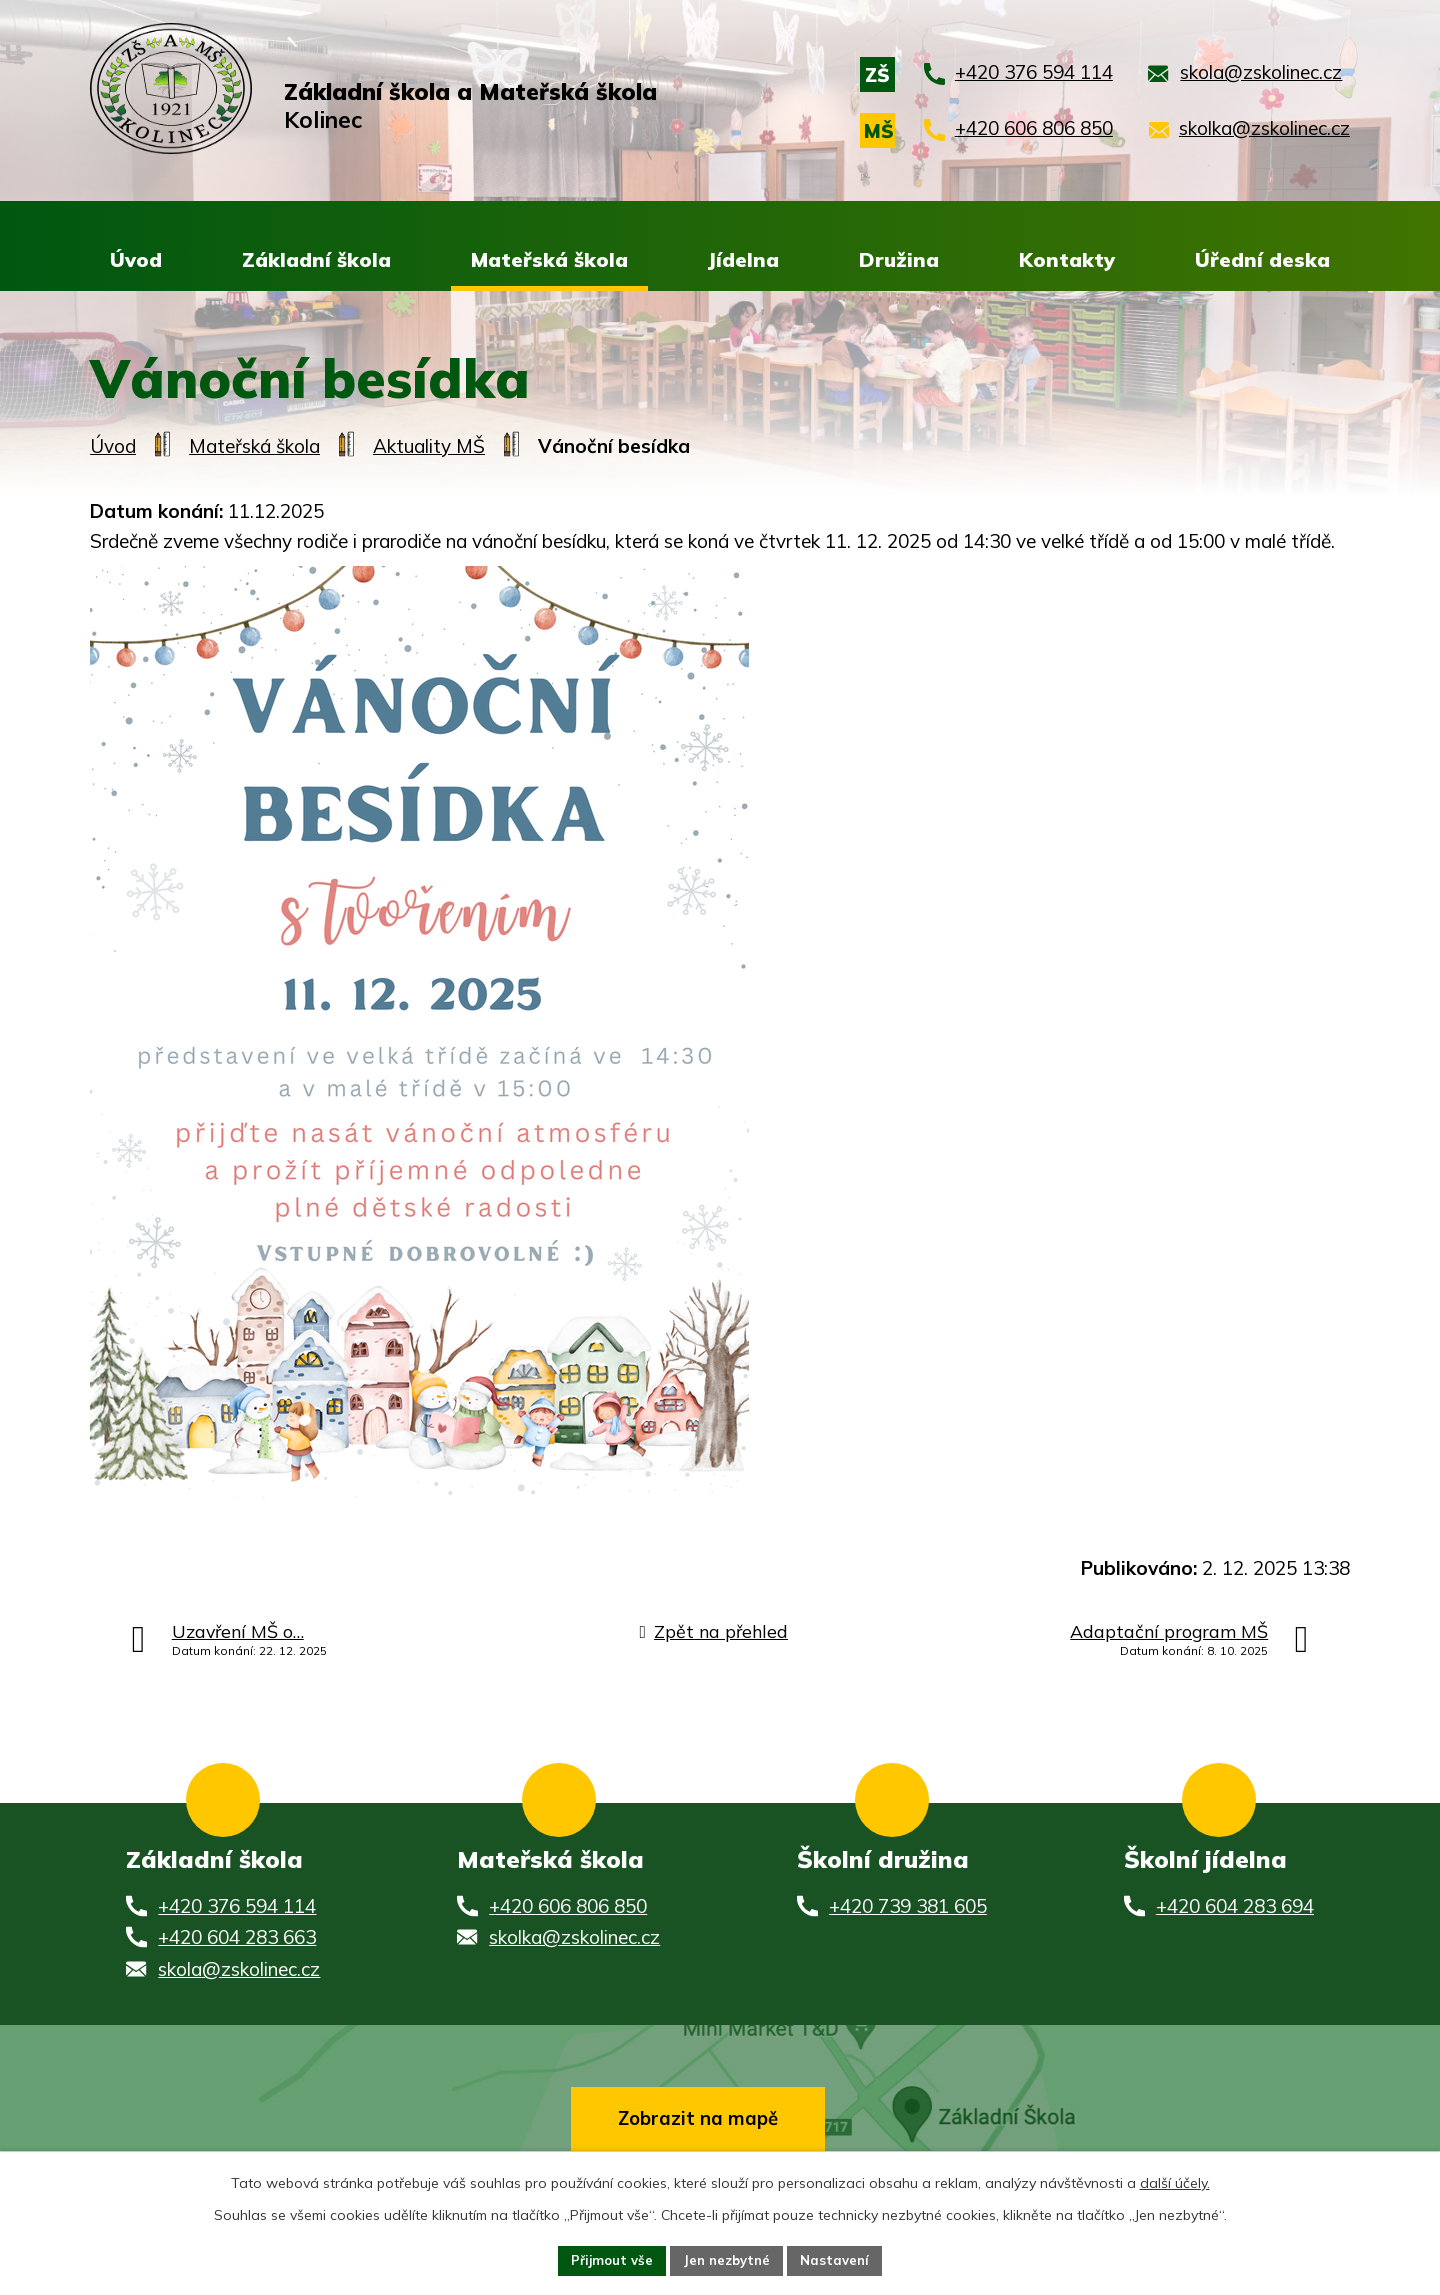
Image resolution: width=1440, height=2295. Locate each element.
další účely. (1175, 2180)
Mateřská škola (254, 447)
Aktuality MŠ (429, 447)
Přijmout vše (605, 2259)
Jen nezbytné (727, 2259)
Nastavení (842, 2259)
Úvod (113, 447)
